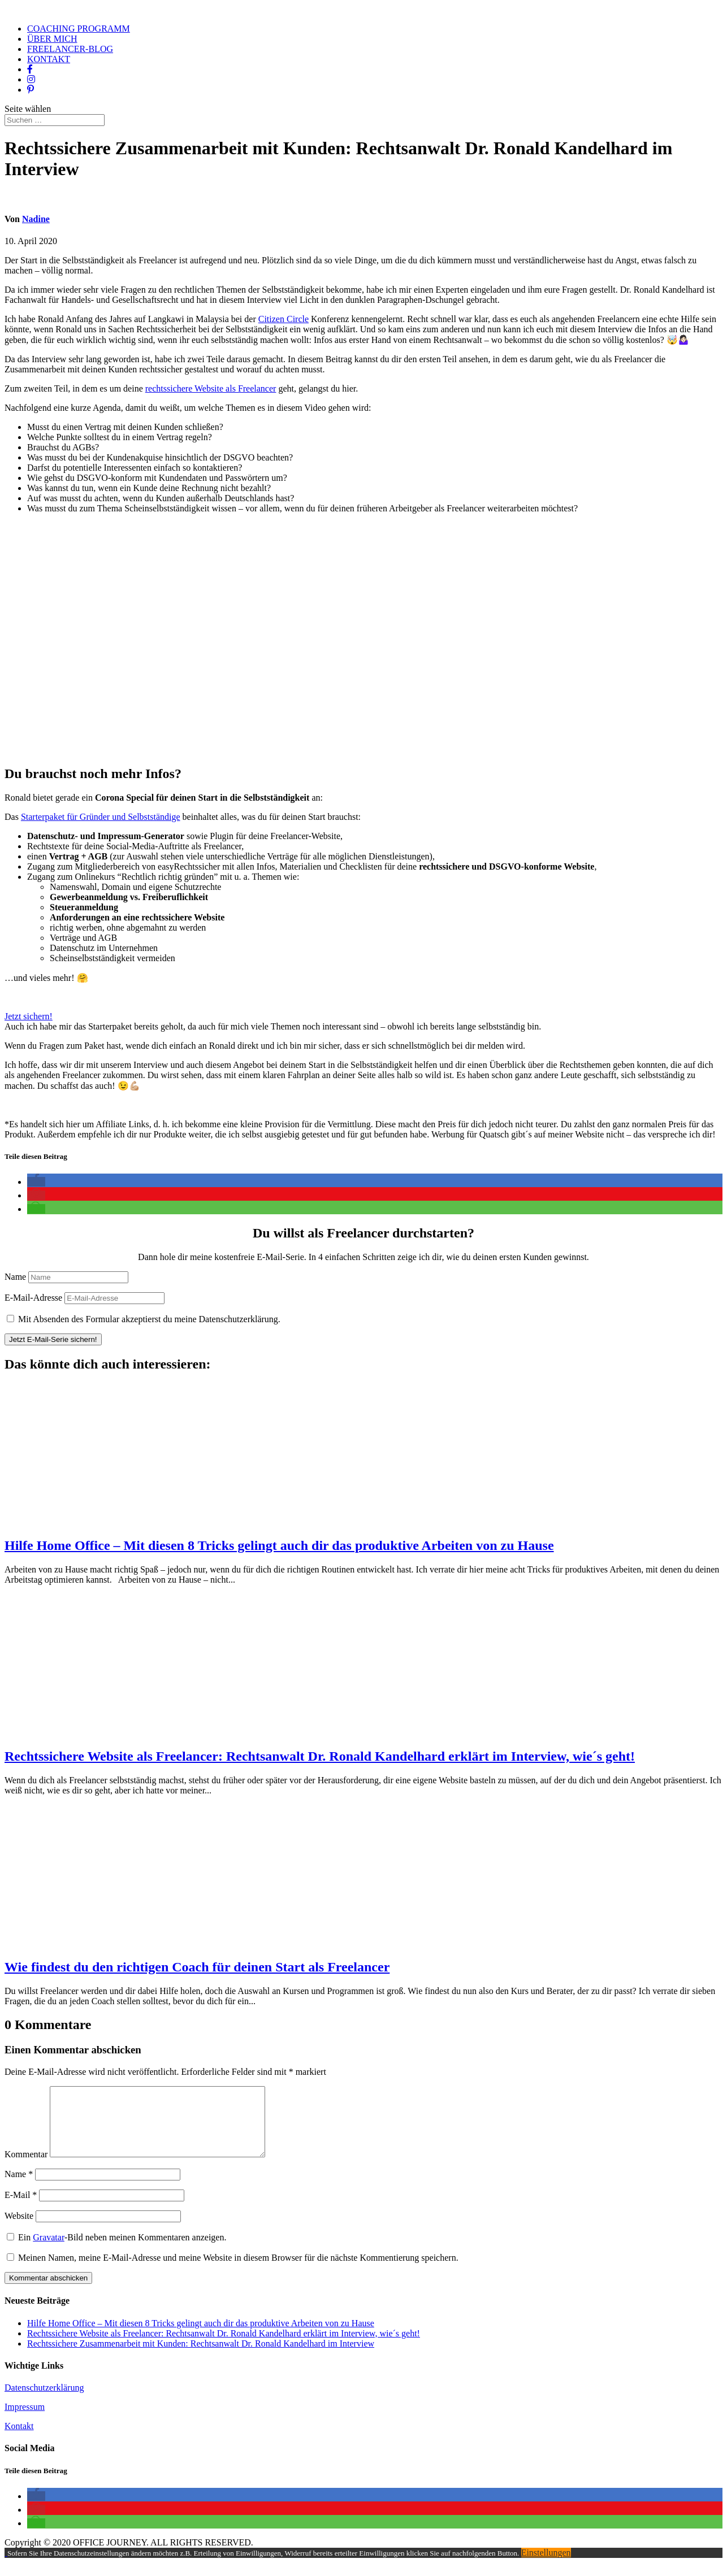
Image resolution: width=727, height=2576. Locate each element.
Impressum (25, 2420)
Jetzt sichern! (29, 1016)
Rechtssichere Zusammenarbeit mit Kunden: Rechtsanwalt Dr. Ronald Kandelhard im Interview (200, 2357)
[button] (36, 1182)
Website (19, 2229)
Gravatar (48, 2251)
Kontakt (19, 2439)
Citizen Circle (283, 319)
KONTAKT (48, 59)
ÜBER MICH (52, 39)
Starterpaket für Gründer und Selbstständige (100, 817)
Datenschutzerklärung (44, 2401)
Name (15, 1277)
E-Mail (21, 2208)
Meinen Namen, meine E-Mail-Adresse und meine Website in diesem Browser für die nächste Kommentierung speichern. (238, 2271)
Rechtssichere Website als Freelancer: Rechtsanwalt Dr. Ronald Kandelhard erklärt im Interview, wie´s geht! (320, 1756)
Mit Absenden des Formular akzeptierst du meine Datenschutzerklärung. (149, 1319)
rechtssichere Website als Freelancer (210, 388)
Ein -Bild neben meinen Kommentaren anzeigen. (122, 2251)
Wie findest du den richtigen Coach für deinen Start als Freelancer (197, 1967)
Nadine (36, 219)
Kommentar (26, 2168)
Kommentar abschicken (48, 2291)
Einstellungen (546, 2566)
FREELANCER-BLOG (70, 49)
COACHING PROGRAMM (78, 28)
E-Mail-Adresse (33, 1297)
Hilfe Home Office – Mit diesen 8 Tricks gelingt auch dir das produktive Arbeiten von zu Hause (279, 1545)
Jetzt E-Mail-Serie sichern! (53, 1339)
